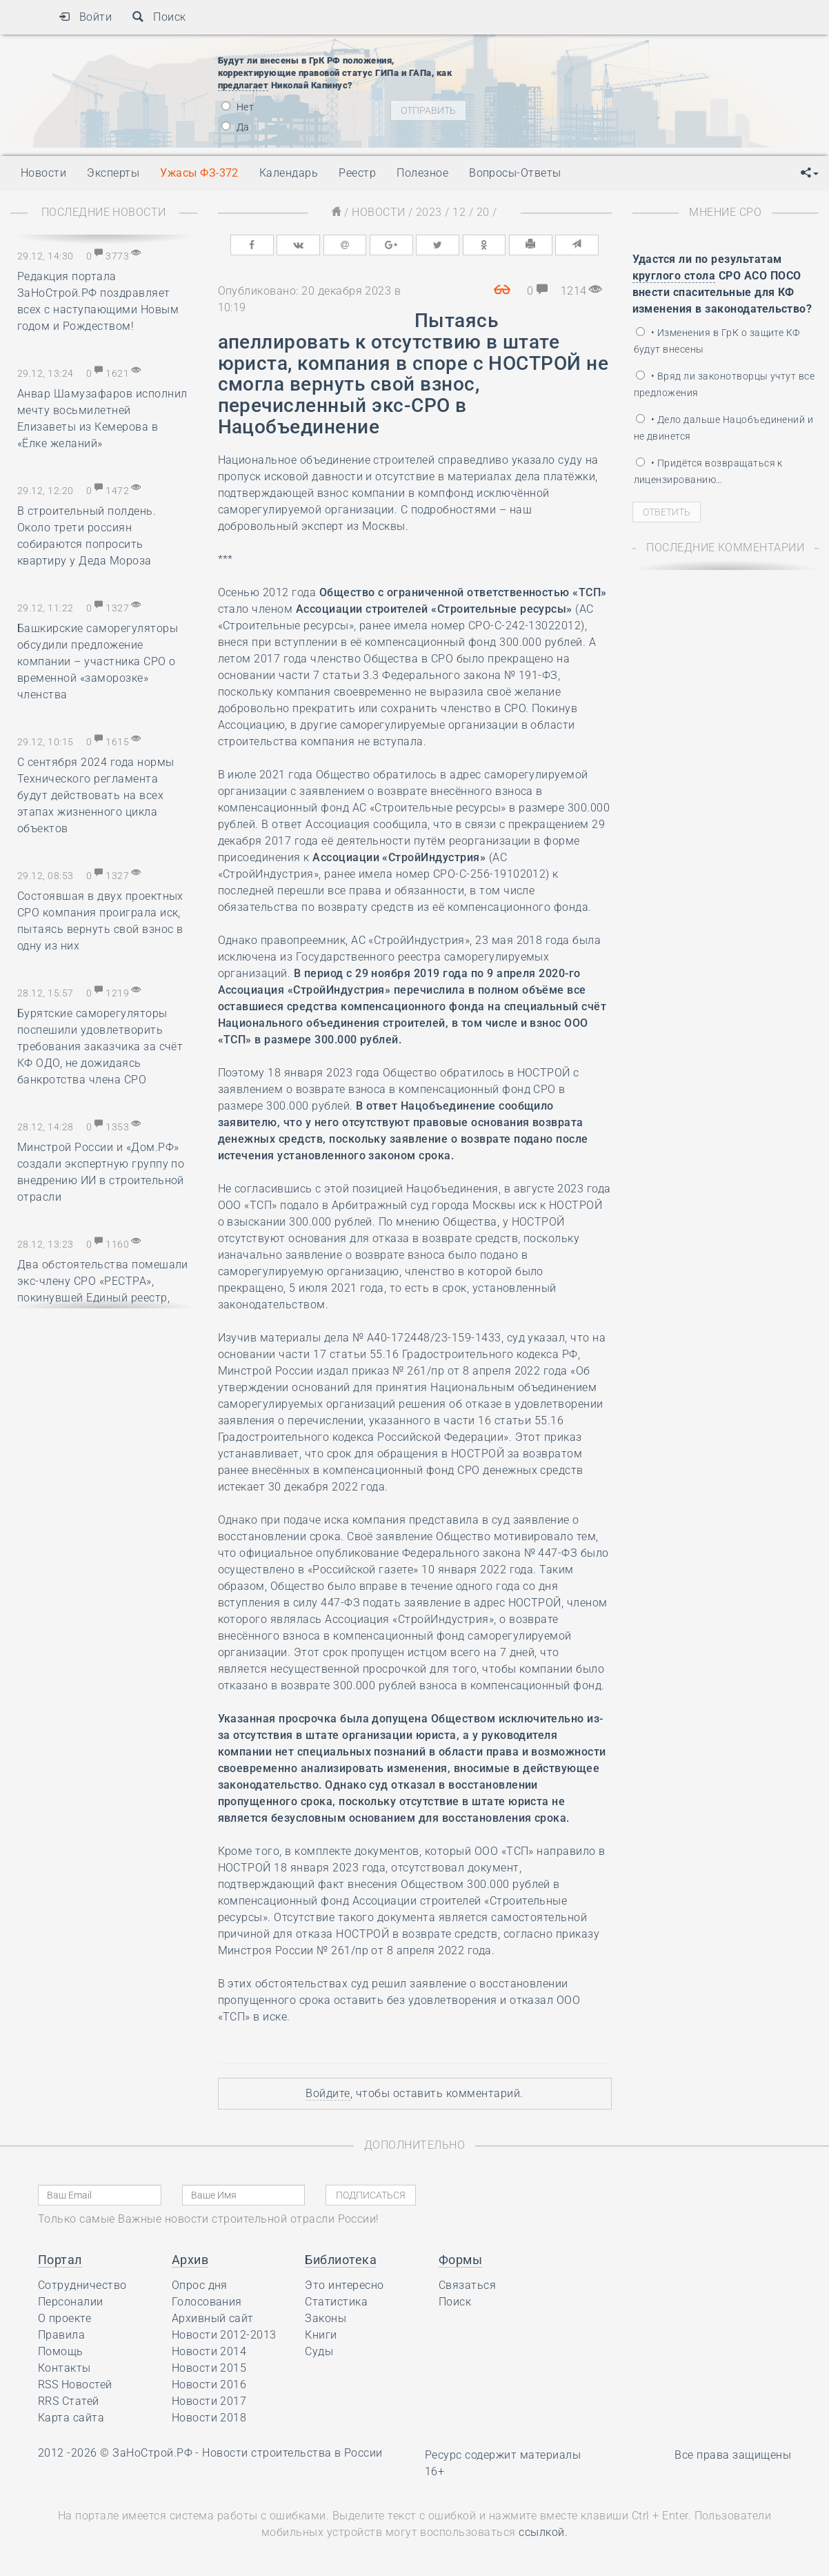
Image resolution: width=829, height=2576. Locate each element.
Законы (325, 2318)
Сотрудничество (82, 2285)
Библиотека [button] (341, 2259)
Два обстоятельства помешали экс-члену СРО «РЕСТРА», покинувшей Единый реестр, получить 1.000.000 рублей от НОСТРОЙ (102, 1297)
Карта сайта (71, 2417)
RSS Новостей (75, 2384)
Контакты (64, 2368)
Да (235, 126)
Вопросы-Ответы (515, 172)
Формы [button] (460, 2259)
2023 (429, 212)
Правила (61, 2334)
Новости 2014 (209, 2351)
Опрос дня (200, 2285)
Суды (319, 2351)
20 (483, 212)
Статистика (336, 2301)
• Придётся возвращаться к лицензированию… (708, 471)
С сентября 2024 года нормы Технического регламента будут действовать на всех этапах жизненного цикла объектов (95, 795)
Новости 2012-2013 (224, 2334)
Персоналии (70, 2301)
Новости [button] (43, 172)
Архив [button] (190, 2259)
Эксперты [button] (113, 172)
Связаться (467, 2285)
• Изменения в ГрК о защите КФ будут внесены (717, 341)
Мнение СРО (725, 212)
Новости (378, 212)
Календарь (288, 172)
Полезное (422, 172)
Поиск (159, 16)
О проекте (64, 2318)
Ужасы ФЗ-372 (199, 172)
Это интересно (344, 2285)
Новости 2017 (209, 2401)
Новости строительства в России (292, 2452)
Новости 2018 (209, 2417)
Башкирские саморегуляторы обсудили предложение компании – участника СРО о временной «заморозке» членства (97, 661)
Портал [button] (60, 2259)
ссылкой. (543, 2532)
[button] (809, 173)
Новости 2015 (209, 2368)
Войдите (328, 2093)
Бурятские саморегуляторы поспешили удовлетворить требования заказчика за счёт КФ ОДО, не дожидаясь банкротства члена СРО (100, 1046)
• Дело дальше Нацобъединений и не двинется (724, 428)
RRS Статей (68, 2401)
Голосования (207, 2301)
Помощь (60, 2351)
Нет (237, 106)
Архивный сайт (213, 2318)
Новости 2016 (209, 2384)
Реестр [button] (357, 172)
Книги (321, 2334)
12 (459, 212)
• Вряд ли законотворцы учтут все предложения (724, 384)
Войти (85, 16)
